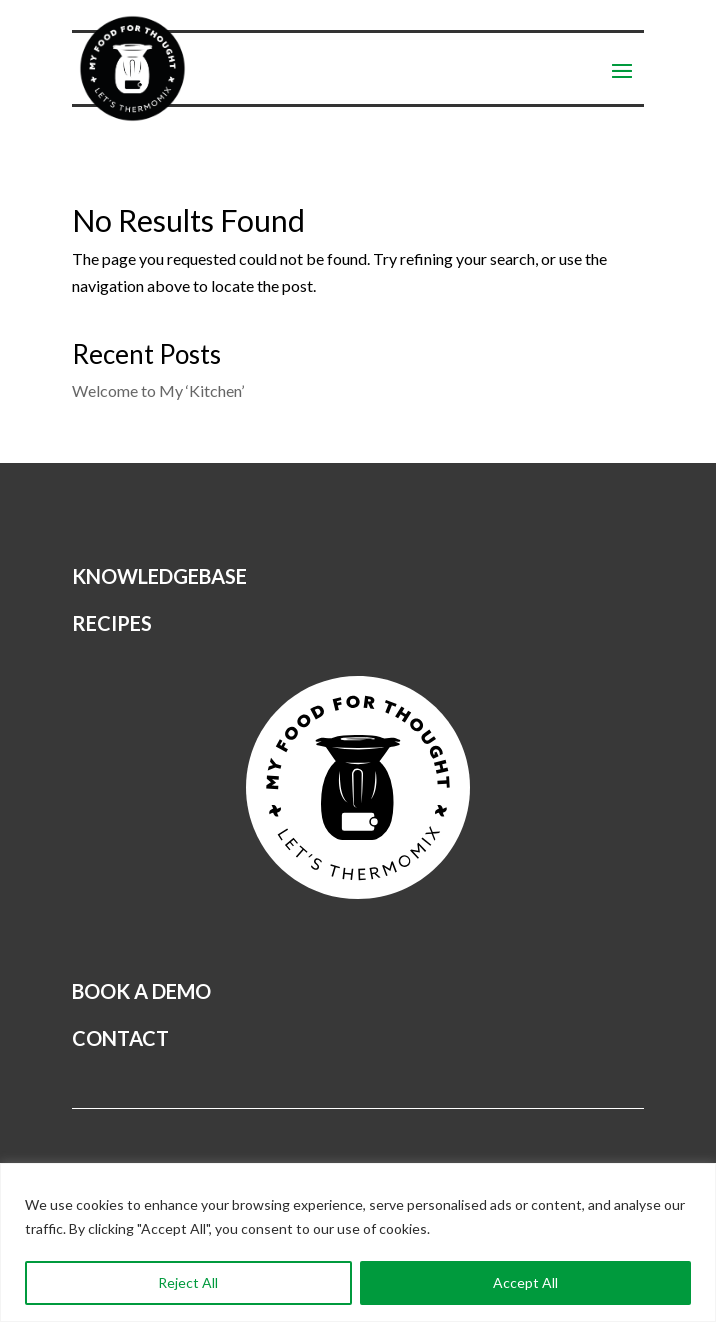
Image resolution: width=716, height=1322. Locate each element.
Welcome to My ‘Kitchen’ (158, 390)
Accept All (525, 1282)
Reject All (188, 1282)
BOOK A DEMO (141, 991)
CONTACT (120, 1038)
